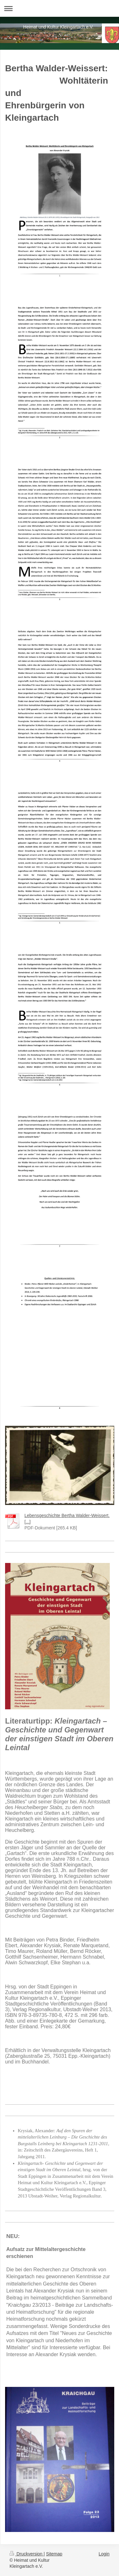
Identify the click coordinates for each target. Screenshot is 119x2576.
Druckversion (26, 2553)
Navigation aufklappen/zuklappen (59, 8)
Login (104, 2553)
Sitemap (54, 2553)
